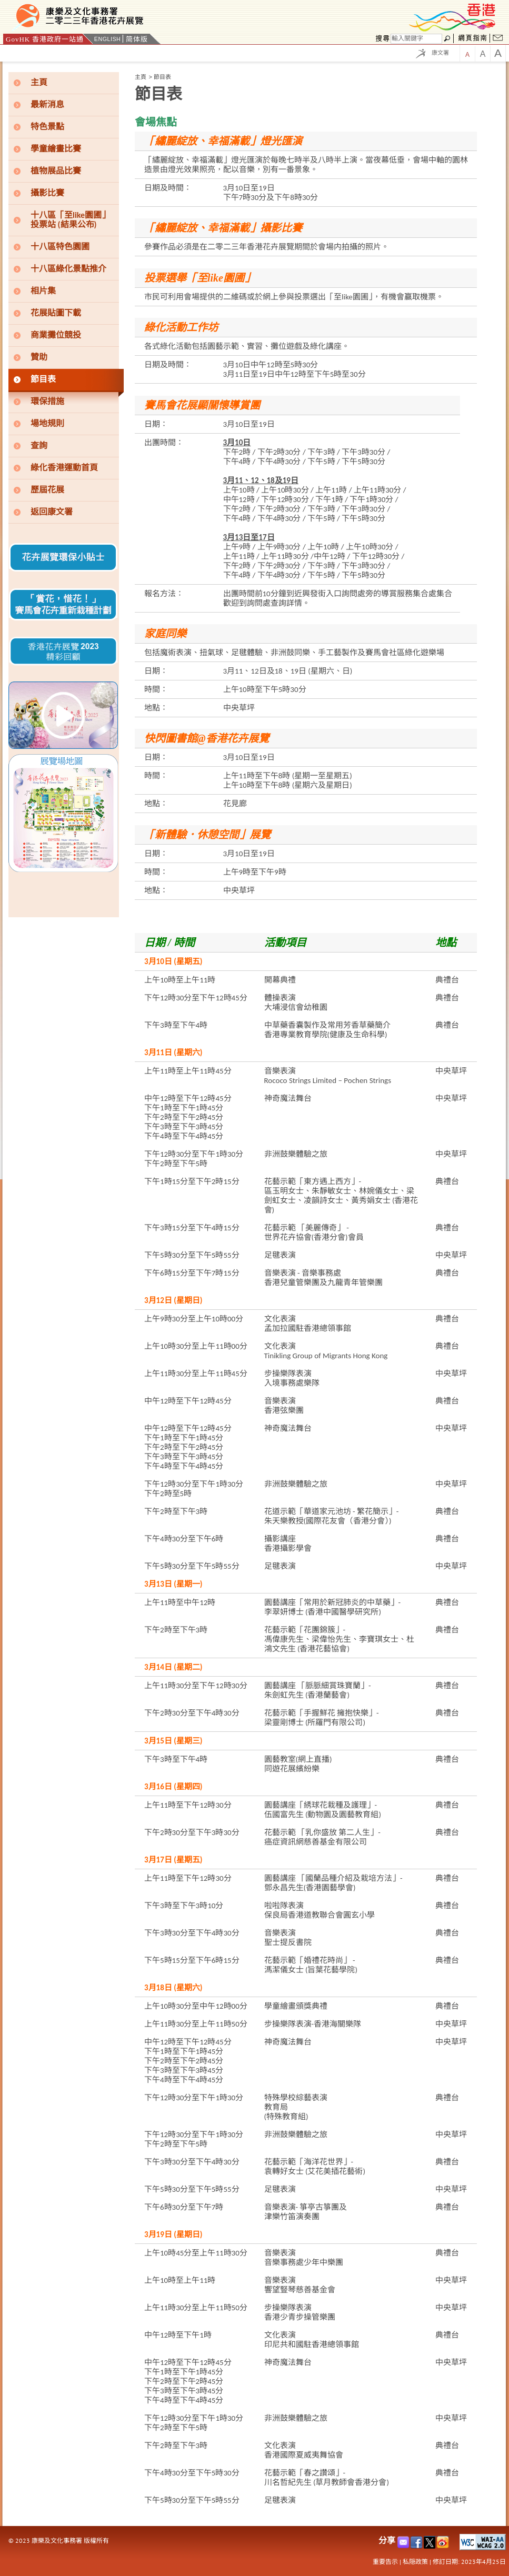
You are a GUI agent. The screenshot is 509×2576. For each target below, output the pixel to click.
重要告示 (385, 2561)
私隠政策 (415, 2561)
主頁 (140, 77)
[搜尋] (416, 39)
